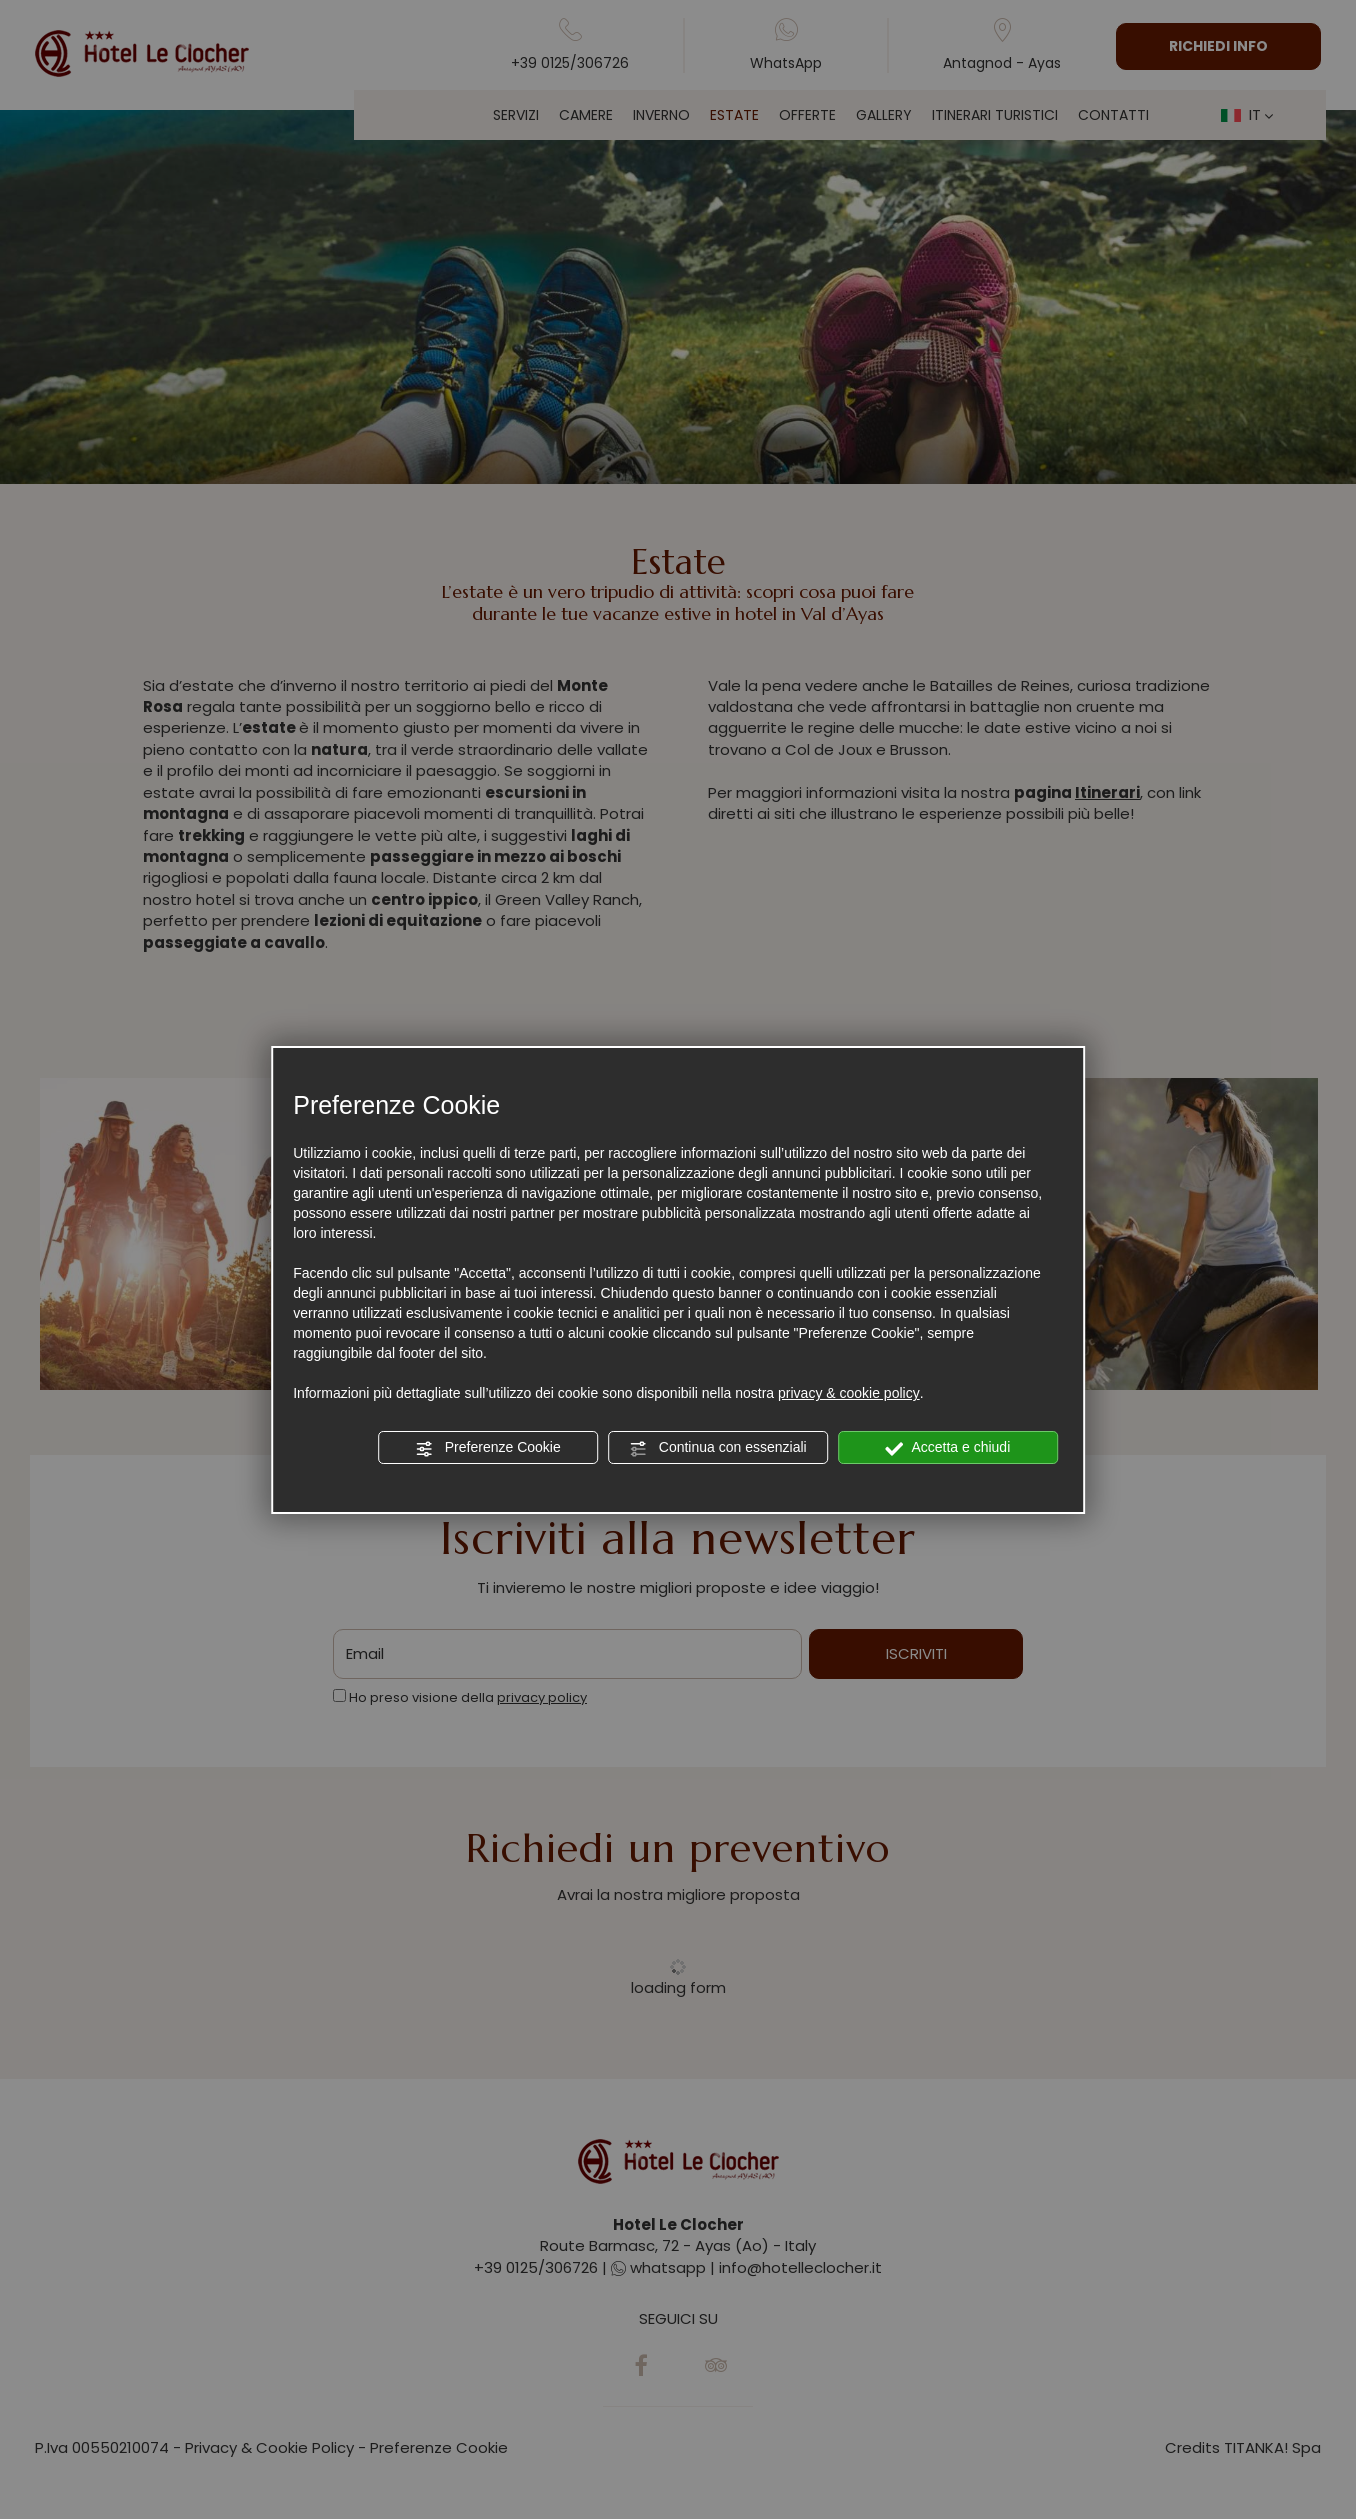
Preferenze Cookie (488, 1448)
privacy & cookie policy (849, 1393)
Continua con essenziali (718, 1448)
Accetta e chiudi (947, 1448)
